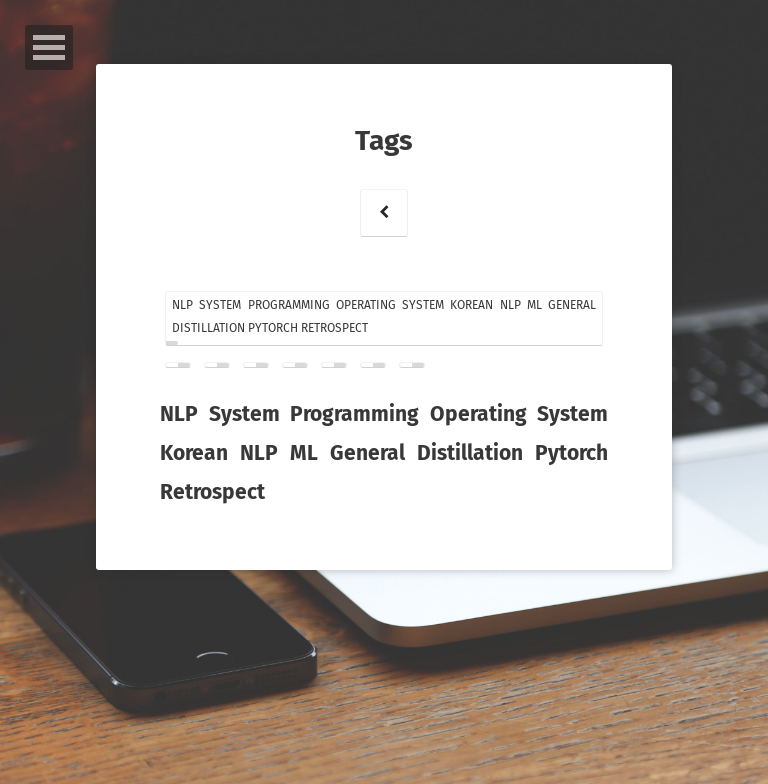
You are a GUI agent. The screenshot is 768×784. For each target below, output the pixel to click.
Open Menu (49, 47)
